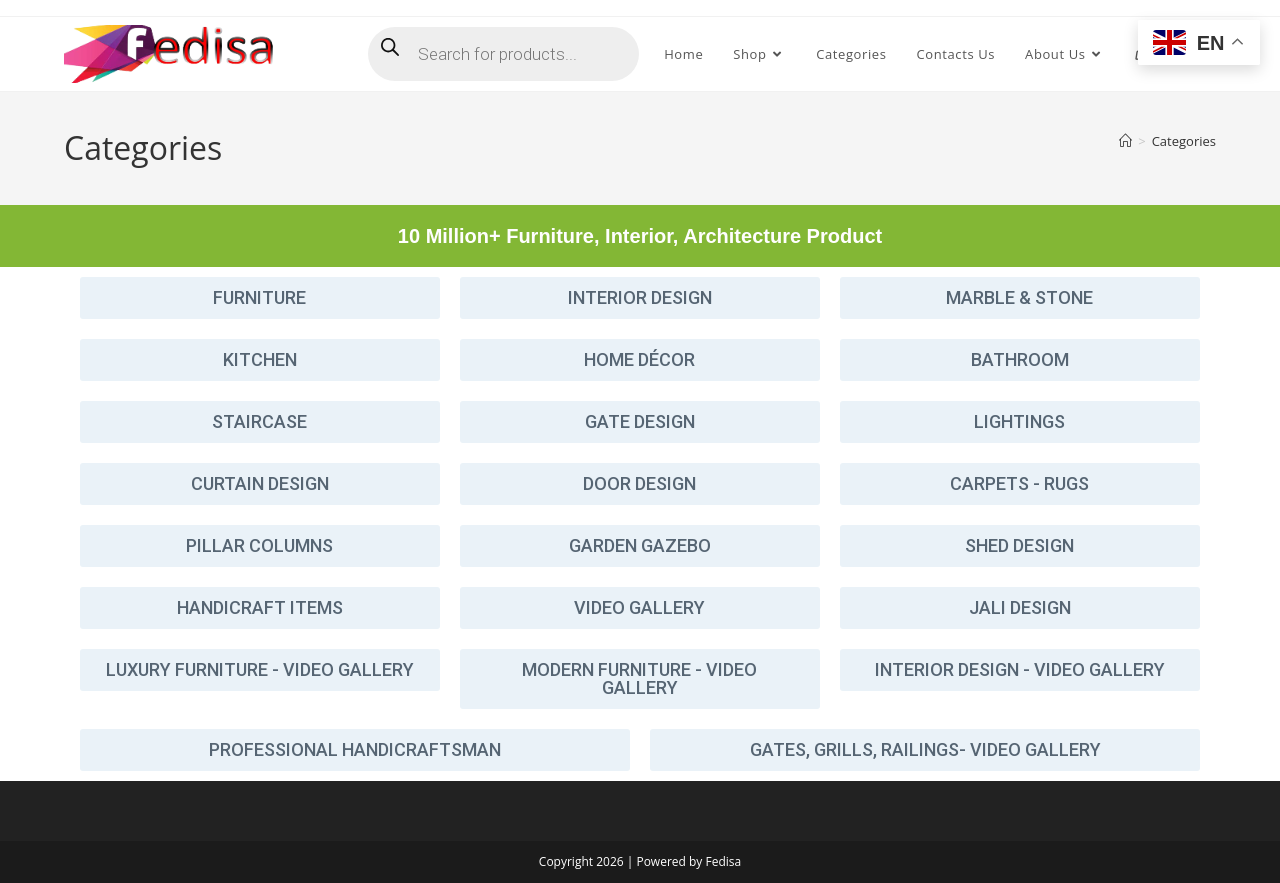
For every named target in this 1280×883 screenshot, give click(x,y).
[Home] (1125, 141)
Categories (1184, 141)
